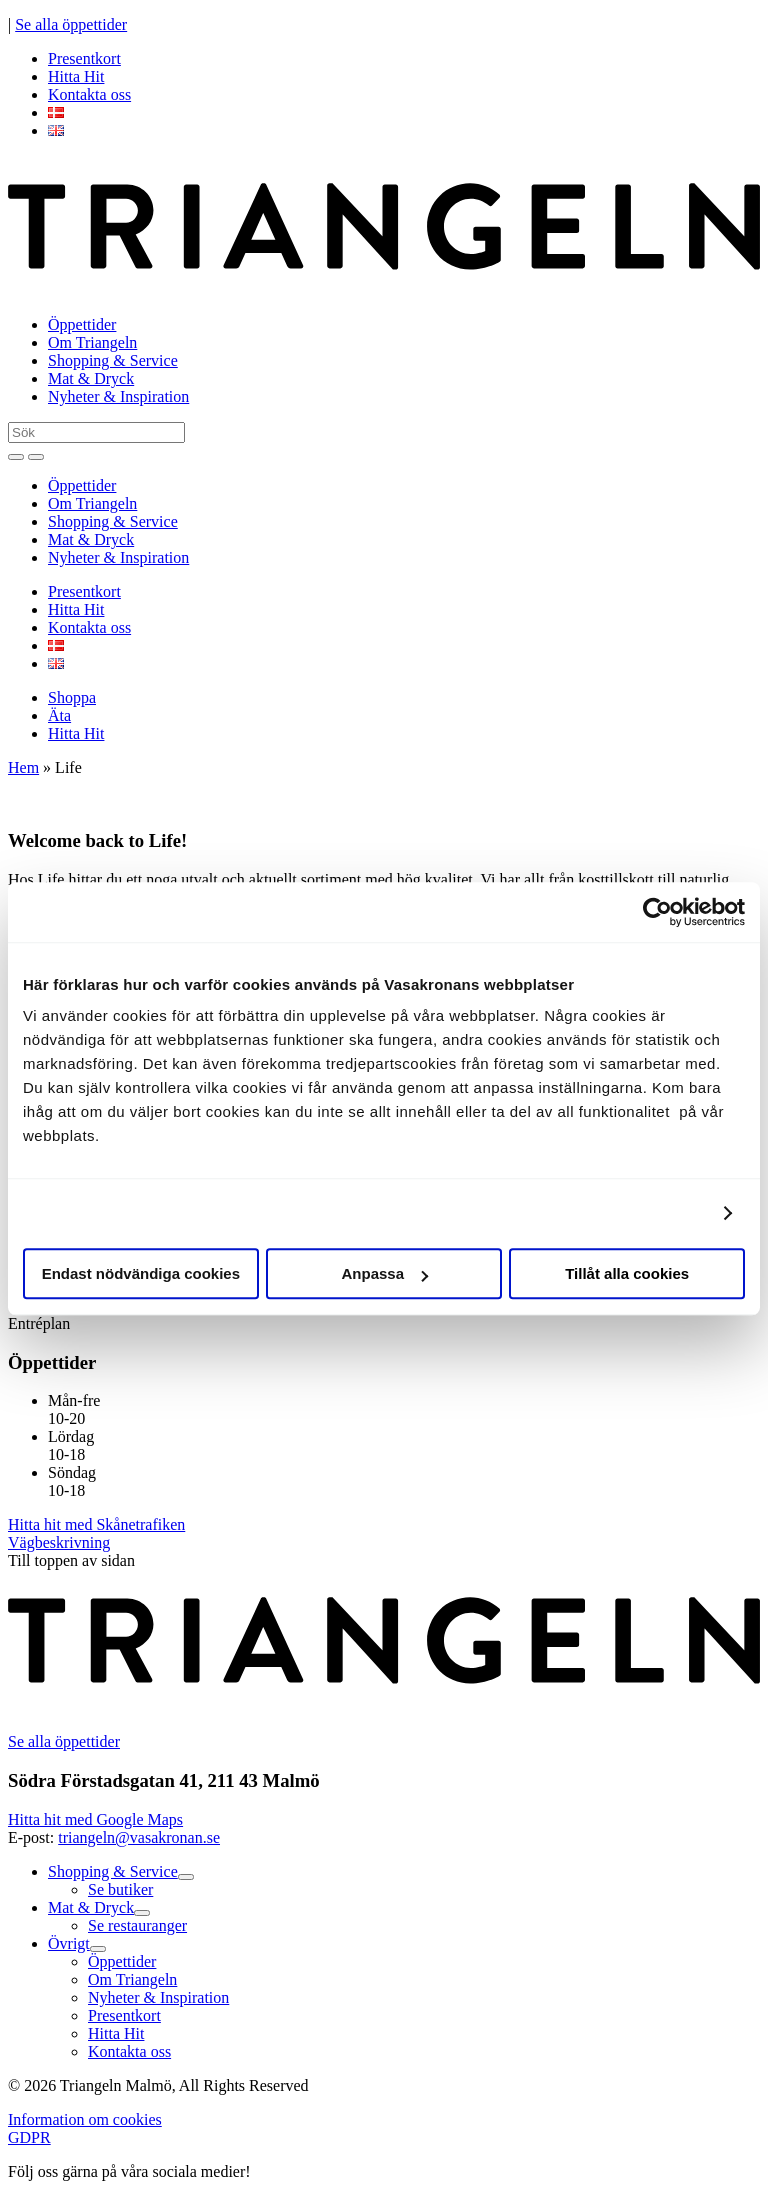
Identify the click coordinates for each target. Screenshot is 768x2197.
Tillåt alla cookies (627, 1273)
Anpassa (384, 1273)
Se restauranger (137, 1925)
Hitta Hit (76, 76)
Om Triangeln (92, 342)
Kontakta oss (89, 94)
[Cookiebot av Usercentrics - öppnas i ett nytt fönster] (657, 912)
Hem (23, 767)
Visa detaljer (659, 1213)
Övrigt (69, 1943)
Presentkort (84, 58)
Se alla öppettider (71, 24)
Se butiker (120, 1889)
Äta (59, 715)
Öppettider (82, 324)
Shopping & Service (113, 360)
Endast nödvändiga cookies (141, 1273)
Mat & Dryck (91, 378)
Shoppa (72, 697)
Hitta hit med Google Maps (95, 1819)
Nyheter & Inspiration (118, 396)
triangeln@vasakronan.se (139, 1837)
